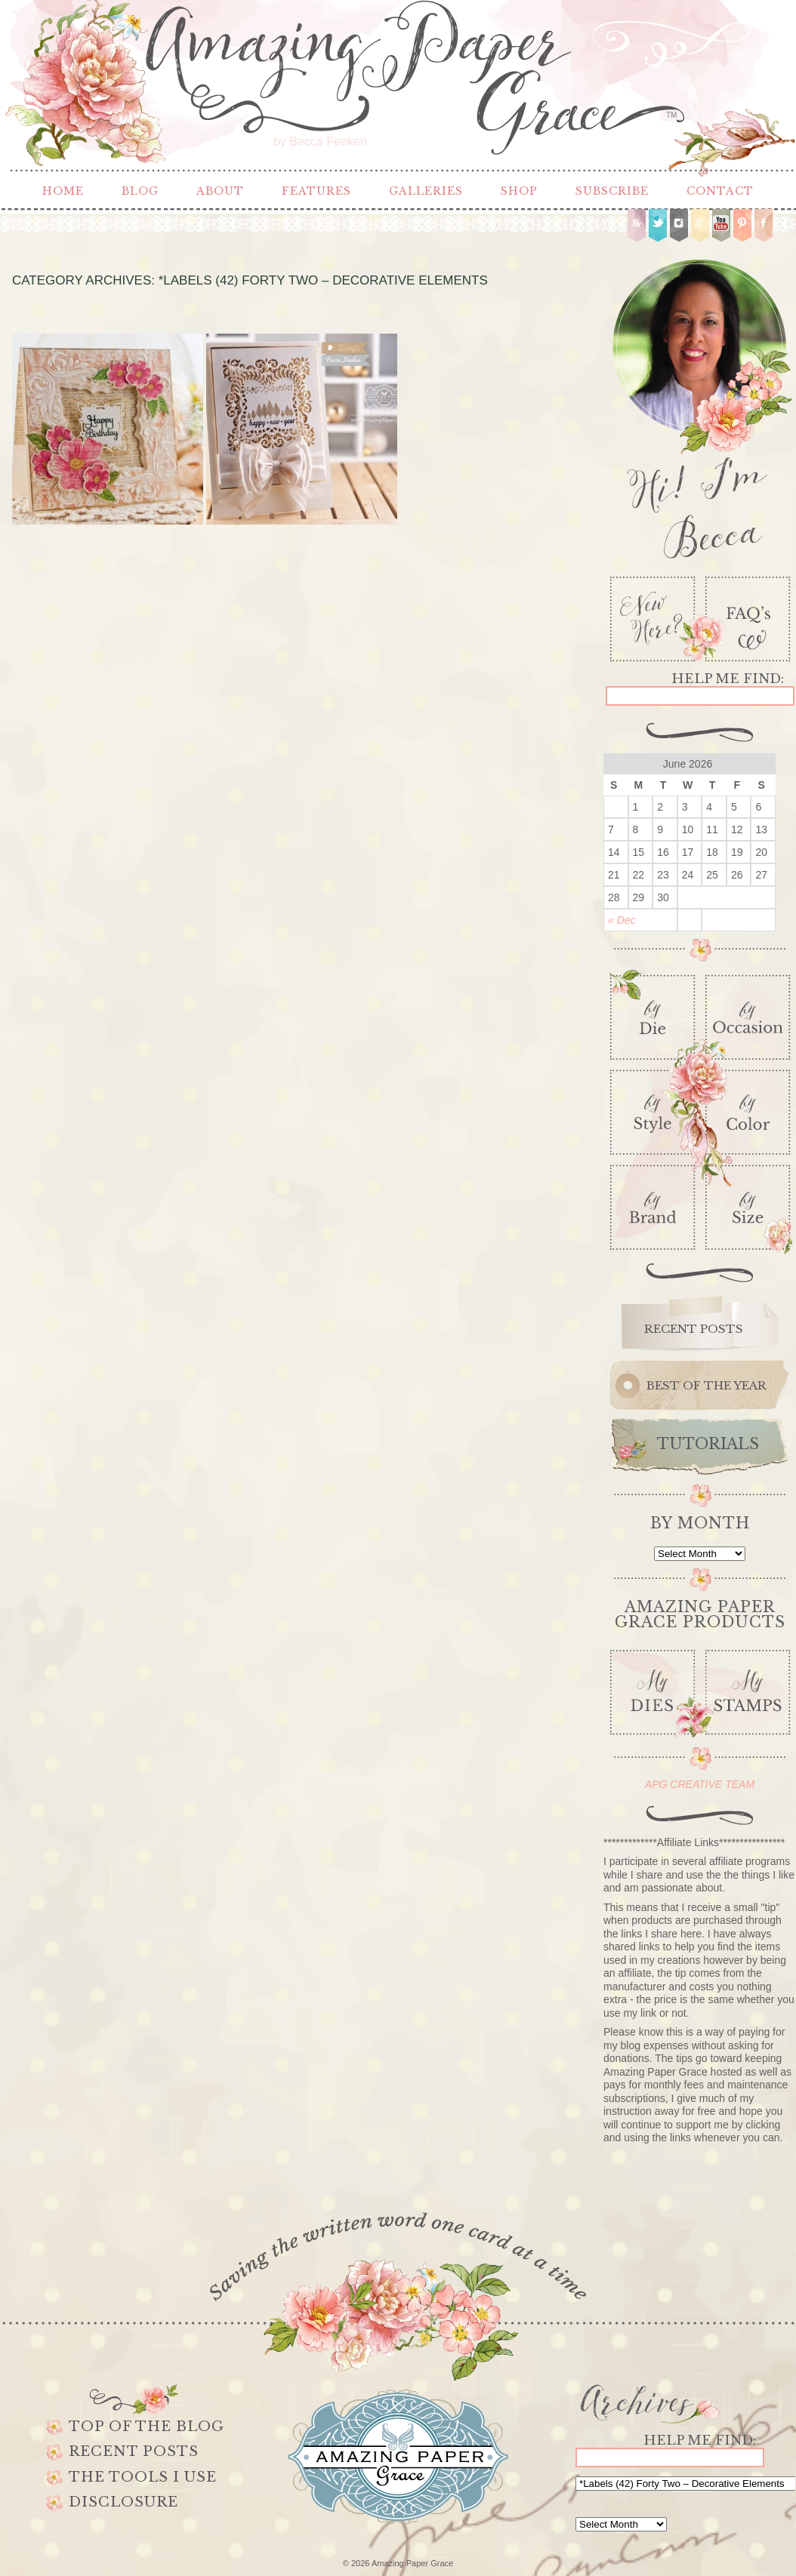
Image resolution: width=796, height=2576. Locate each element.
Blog (140, 191)
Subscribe (612, 191)
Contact (720, 191)
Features (316, 191)
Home (63, 191)
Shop (519, 191)
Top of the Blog (146, 2426)
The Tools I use (143, 2477)
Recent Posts (134, 2451)
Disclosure (123, 2502)
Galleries (426, 191)
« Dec (622, 920)
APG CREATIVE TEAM (699, 1784)
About (220, 191)
